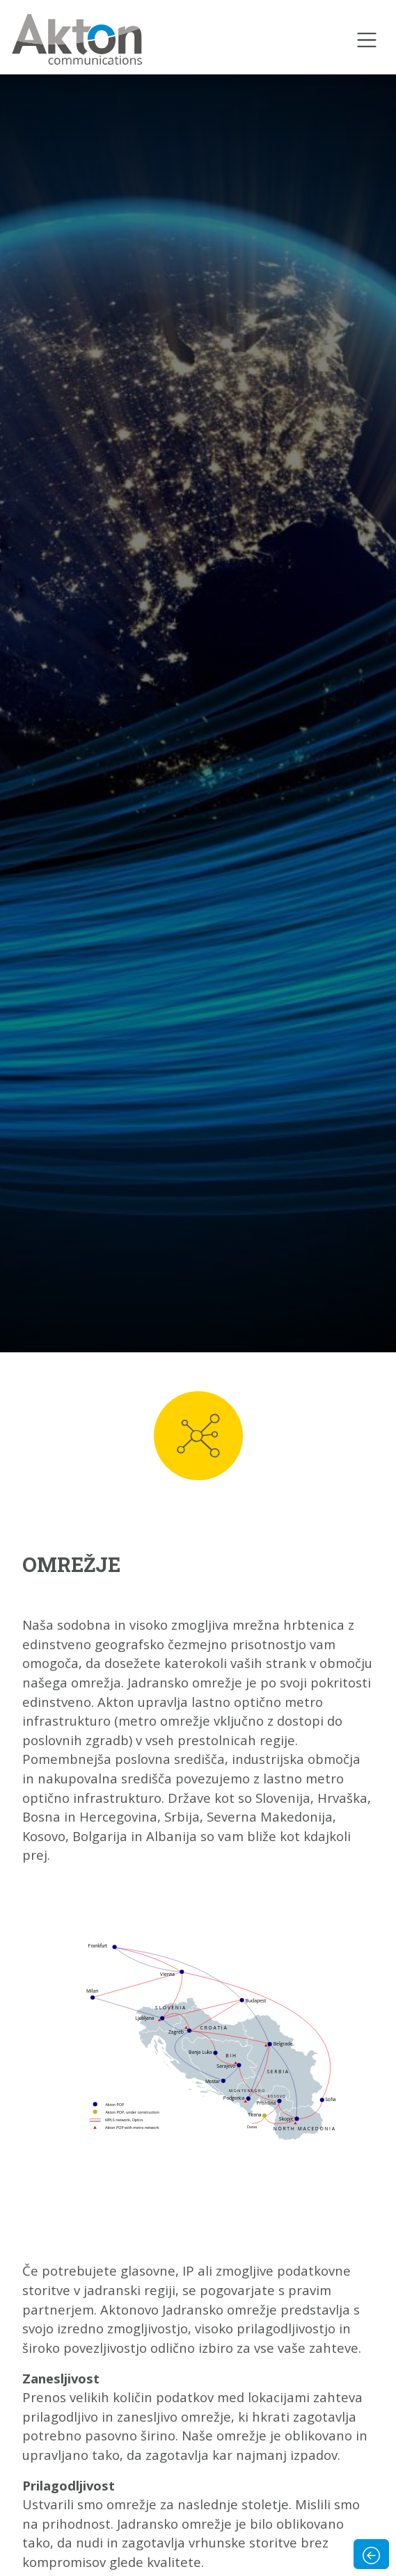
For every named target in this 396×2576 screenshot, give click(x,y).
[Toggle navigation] (367, 40)
